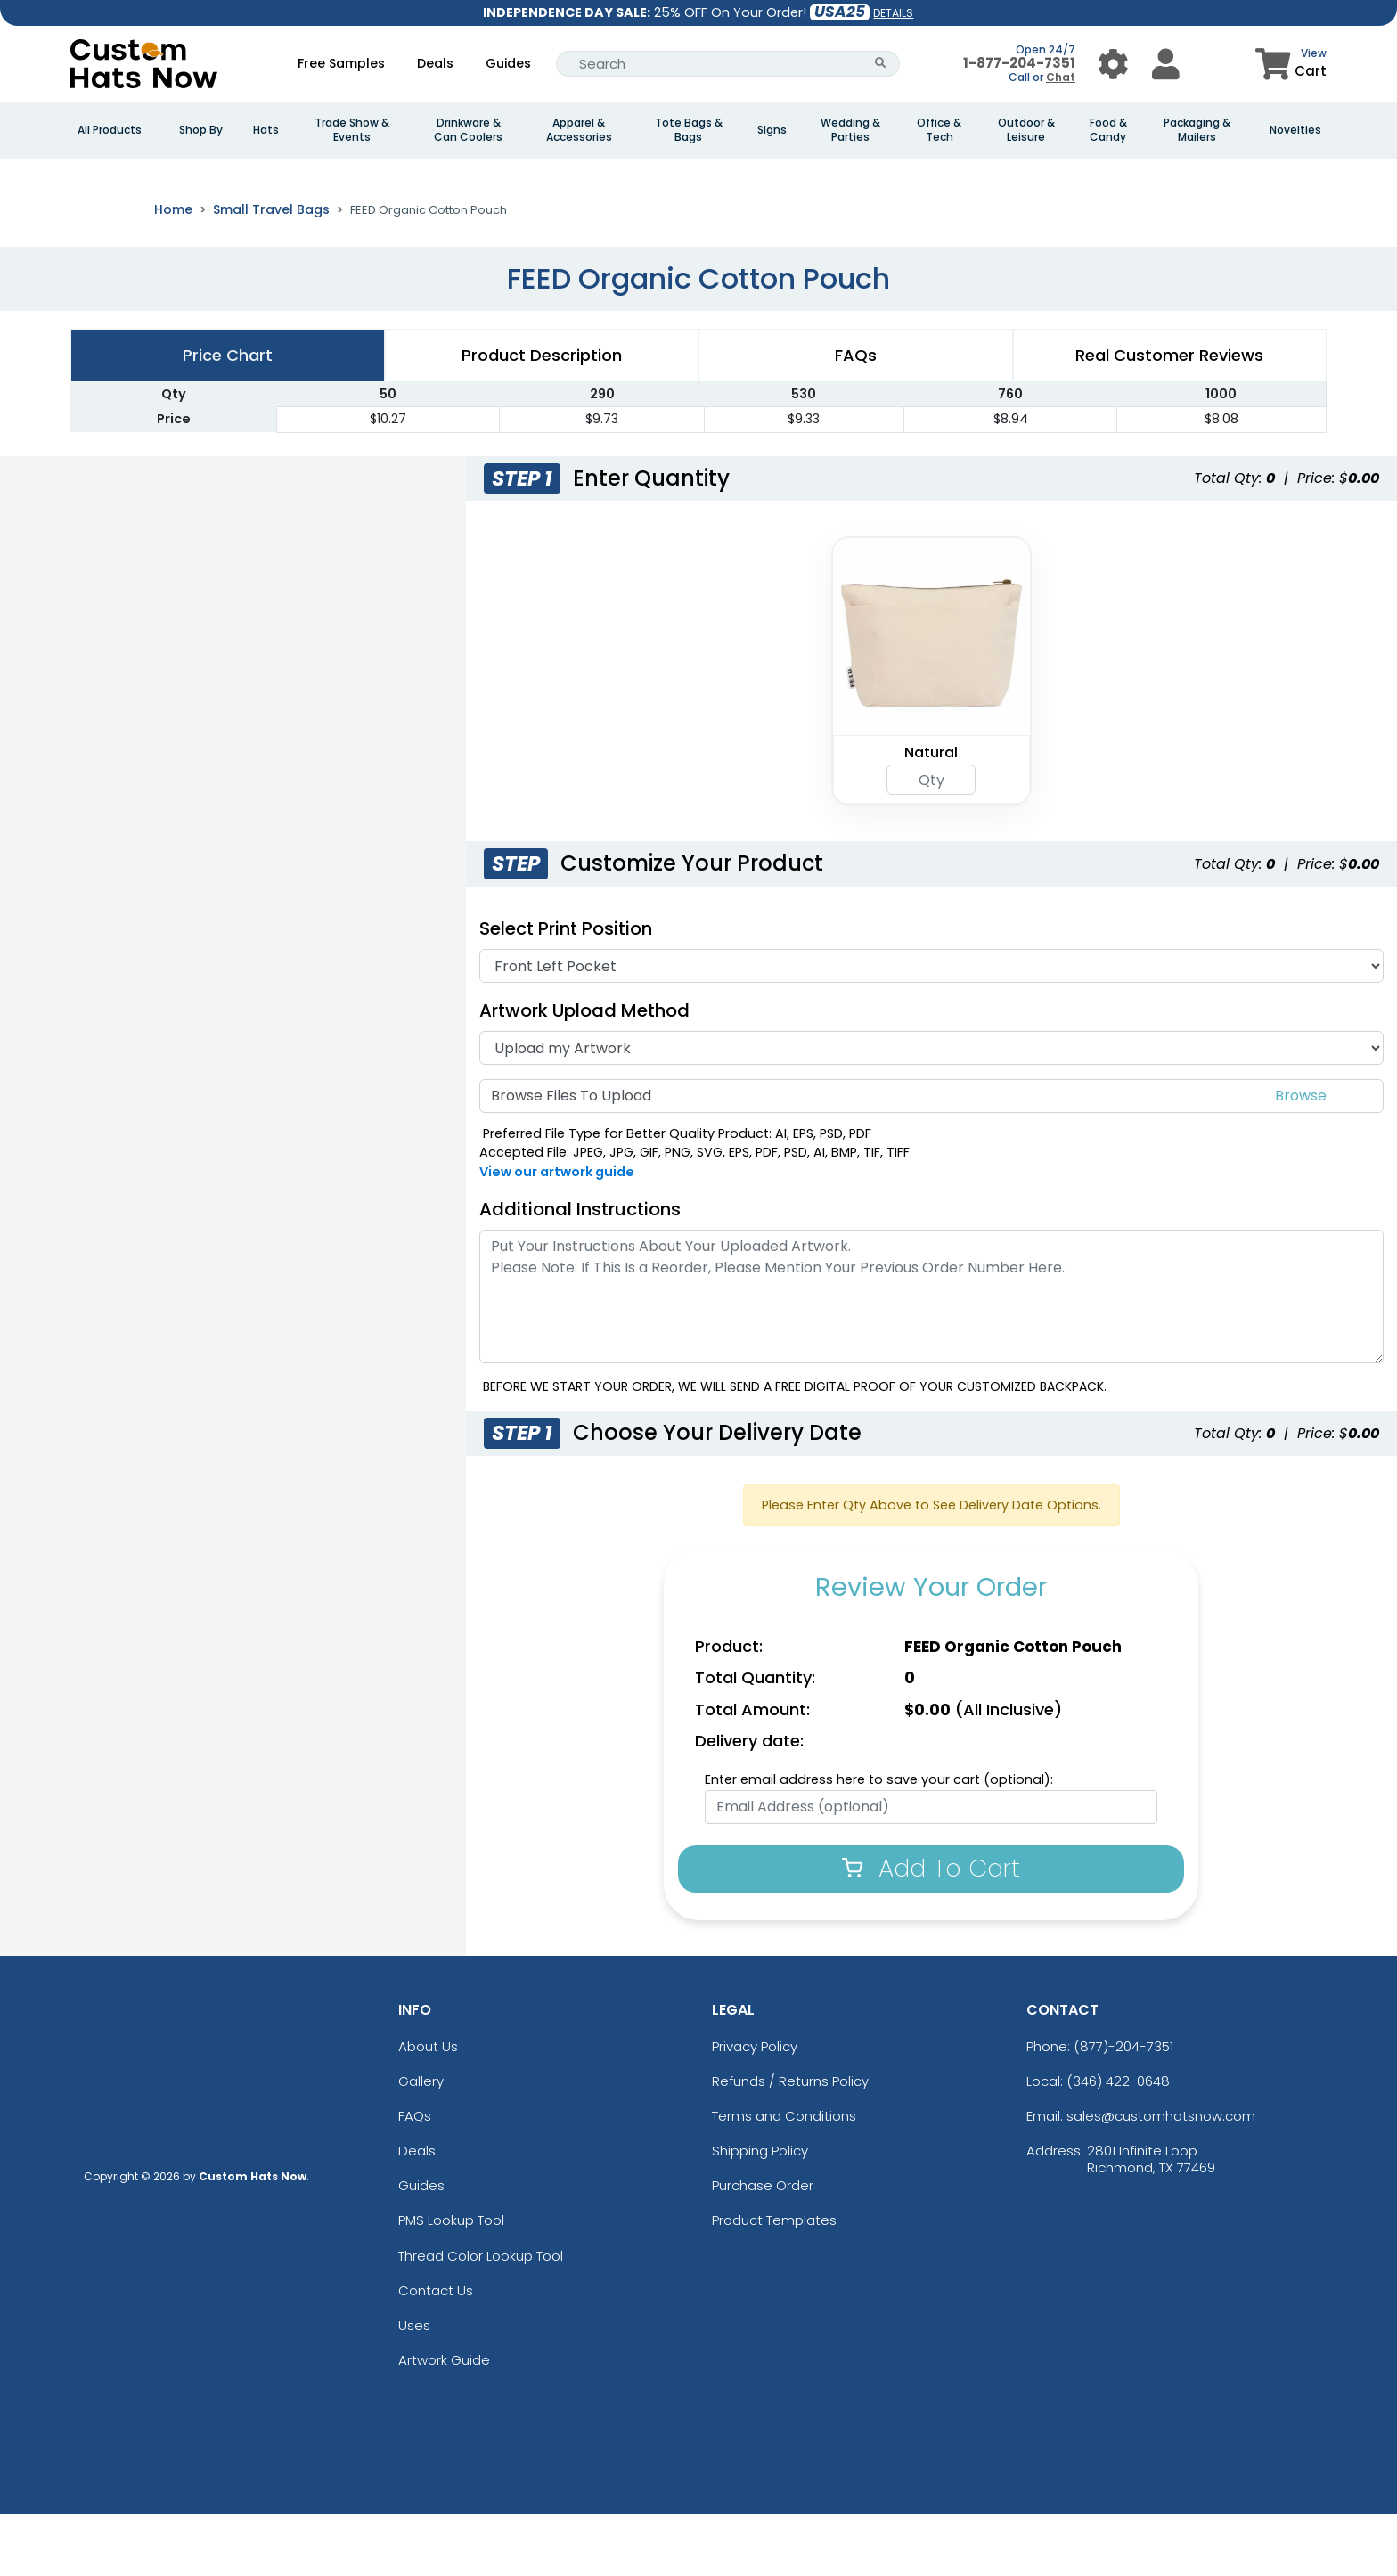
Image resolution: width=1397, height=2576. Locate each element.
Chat (1060, 77)
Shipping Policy (760, 2213)
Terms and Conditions (784, 2178)
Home (173, 272)
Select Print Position (565, 990)
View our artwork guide (556, 1234)
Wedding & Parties (850, 130)
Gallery (421, 2143)
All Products (110, 130)
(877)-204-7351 (1123, 2107)
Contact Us (435, 2352)
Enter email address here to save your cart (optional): (879, 1842)
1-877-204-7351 (1019, 62)
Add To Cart (931, 1930)
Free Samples (341, 63)
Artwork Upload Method (584, 1072)
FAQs (414, 2178)
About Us (428, 2107)
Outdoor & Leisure (1026, 130)
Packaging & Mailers (1197, 130)
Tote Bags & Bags (689, 130)
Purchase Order (762, 2247)
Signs (772, 130)
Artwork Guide (444, 2422)
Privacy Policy (754, 2107)
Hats (266, 130)
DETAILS (893, 12)
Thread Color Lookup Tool (480, 2318)
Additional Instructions (580, 1271)
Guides (508, 63)
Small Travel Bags (271, 272)
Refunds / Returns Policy (790, 2143)
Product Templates (774, 2282)
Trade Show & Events (352, 130)
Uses (414, 2387)
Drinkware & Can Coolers (468, 130)
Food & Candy (1108, 130)
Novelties (1295, 130)
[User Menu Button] (1113, 63)
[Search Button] (881, 64)
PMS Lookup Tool (451, 2282)
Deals (435, 63)
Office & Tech (939, 130)
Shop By (201, 130)
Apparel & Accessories (579, 130)
